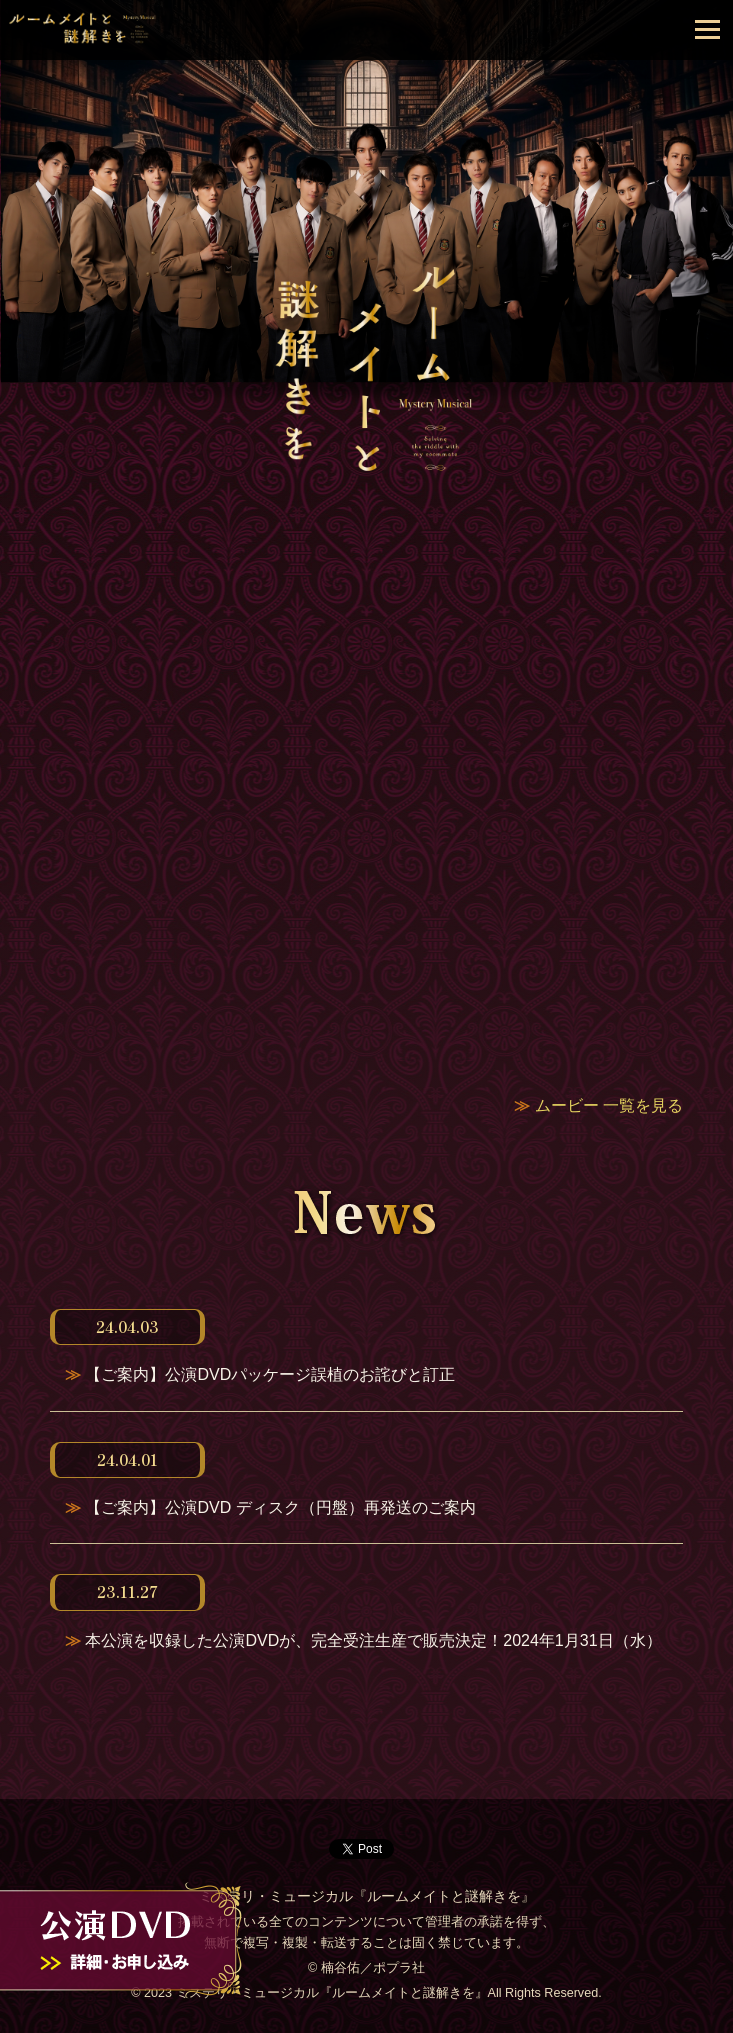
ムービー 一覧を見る (609, 1105)
